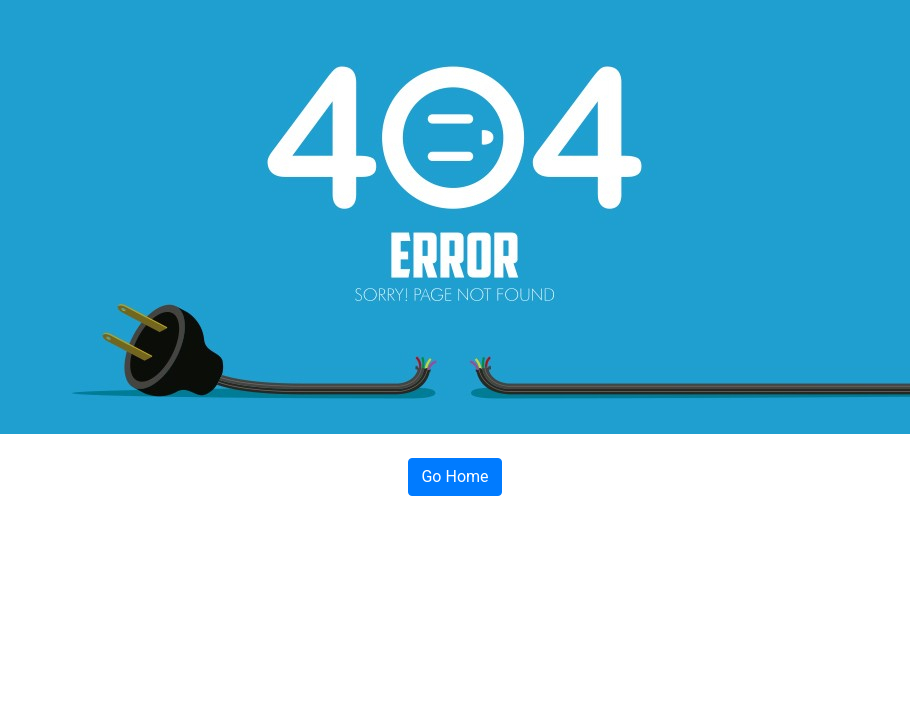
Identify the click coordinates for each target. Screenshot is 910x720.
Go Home (454, 476)
